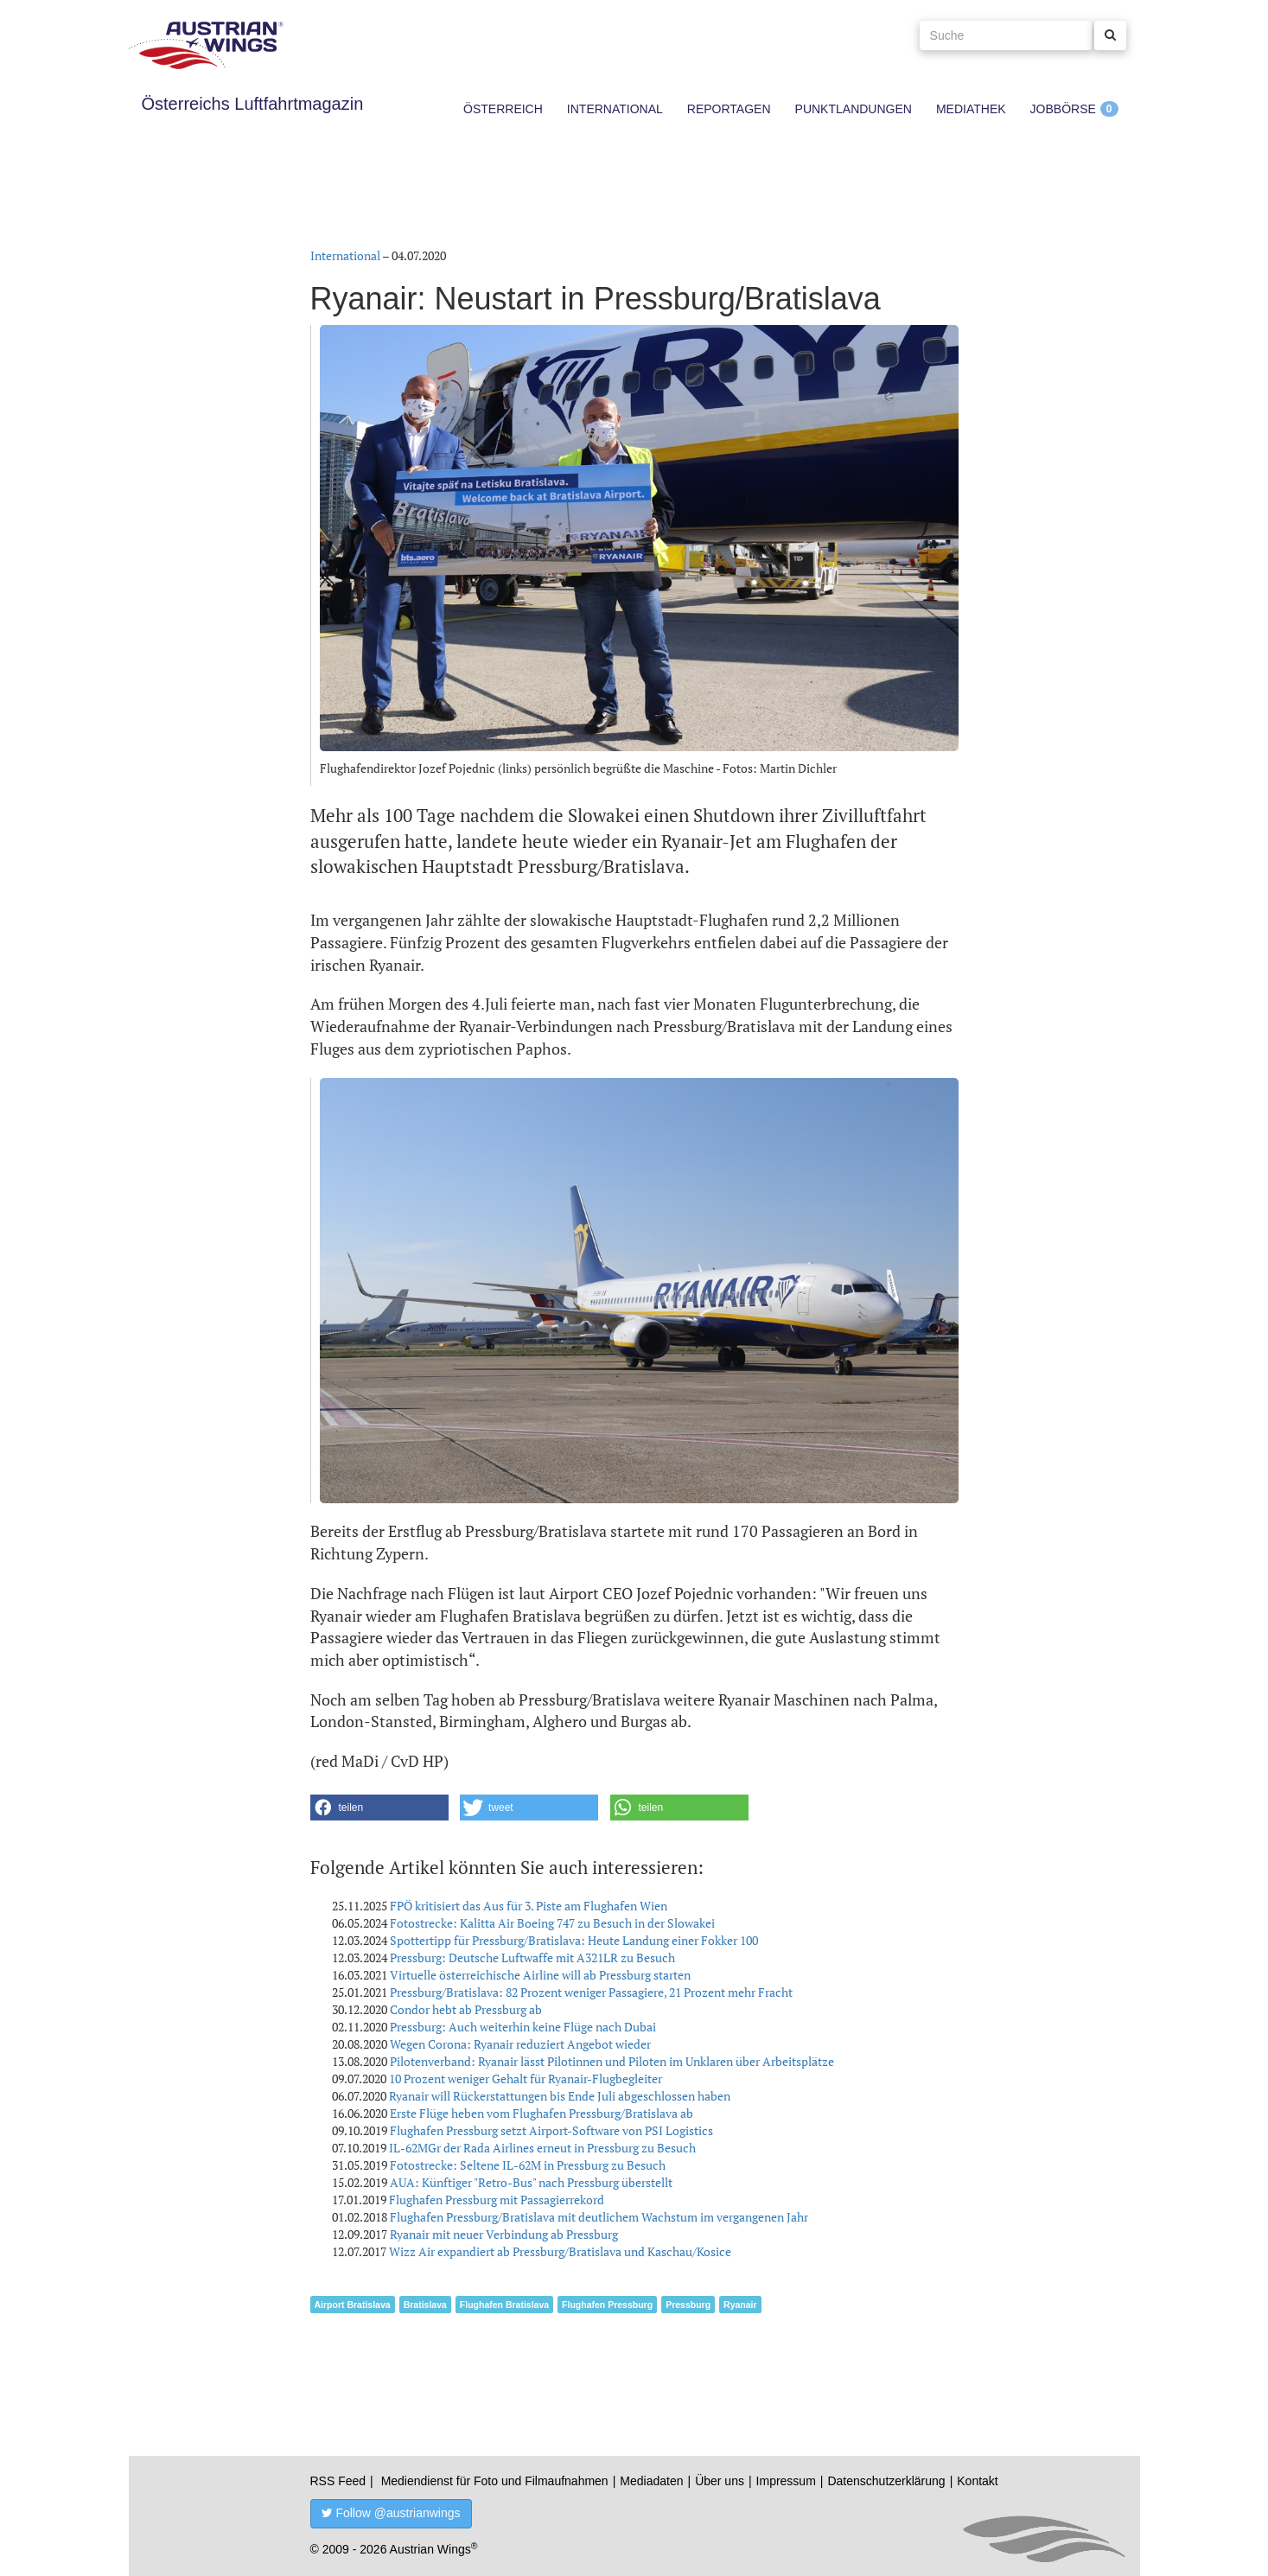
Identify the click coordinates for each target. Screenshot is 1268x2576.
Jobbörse (1063, 109)
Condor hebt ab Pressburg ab (466, 2009)
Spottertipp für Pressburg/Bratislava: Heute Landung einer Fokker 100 (574, 1940)
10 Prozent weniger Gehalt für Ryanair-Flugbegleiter (525, 2078)
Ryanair (740, 2304)
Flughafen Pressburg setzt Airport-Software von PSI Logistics (551, 2130)
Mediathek (971, 109)
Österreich (503, 109)
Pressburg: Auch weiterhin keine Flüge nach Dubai (523, 2026)
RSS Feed (338, 2481)
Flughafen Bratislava (504, 2304)
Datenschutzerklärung (886, 2481)
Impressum (786, 2481)
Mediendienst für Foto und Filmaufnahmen (495, 2481)
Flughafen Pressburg (607, 2304)
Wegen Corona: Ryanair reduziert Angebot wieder (520, 2044)
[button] (379, 1807)
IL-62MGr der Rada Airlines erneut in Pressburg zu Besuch (542, 2147)
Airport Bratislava (353, 2304)
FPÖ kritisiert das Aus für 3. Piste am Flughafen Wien (528, 1905)
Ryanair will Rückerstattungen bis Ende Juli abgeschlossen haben (559, 2096)
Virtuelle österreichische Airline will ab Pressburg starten (540, 1975)
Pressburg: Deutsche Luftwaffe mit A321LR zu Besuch (532, 1957)
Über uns (719, 2481)
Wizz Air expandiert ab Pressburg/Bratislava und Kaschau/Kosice (560, 2251)
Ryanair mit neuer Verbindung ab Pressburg (504, 2234)
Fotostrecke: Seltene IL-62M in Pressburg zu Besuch (528, 2165)
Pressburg (688, 2304)
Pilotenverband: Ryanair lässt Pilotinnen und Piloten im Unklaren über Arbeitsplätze (612, 2061)
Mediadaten (651, 2481)
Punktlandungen (853, 109)
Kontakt (977, 2481)
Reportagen (729, 109)
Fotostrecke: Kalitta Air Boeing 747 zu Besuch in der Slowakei (552, 1923)
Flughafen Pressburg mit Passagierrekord (496, 2199)
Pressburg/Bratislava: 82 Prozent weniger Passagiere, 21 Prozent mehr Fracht (591, 1992)
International (615, 109)
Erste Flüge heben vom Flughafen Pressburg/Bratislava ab (541, 2113)
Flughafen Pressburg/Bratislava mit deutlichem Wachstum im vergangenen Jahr (599, 2217)
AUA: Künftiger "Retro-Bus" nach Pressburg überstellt (531, 2182)
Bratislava (425, 2304)
